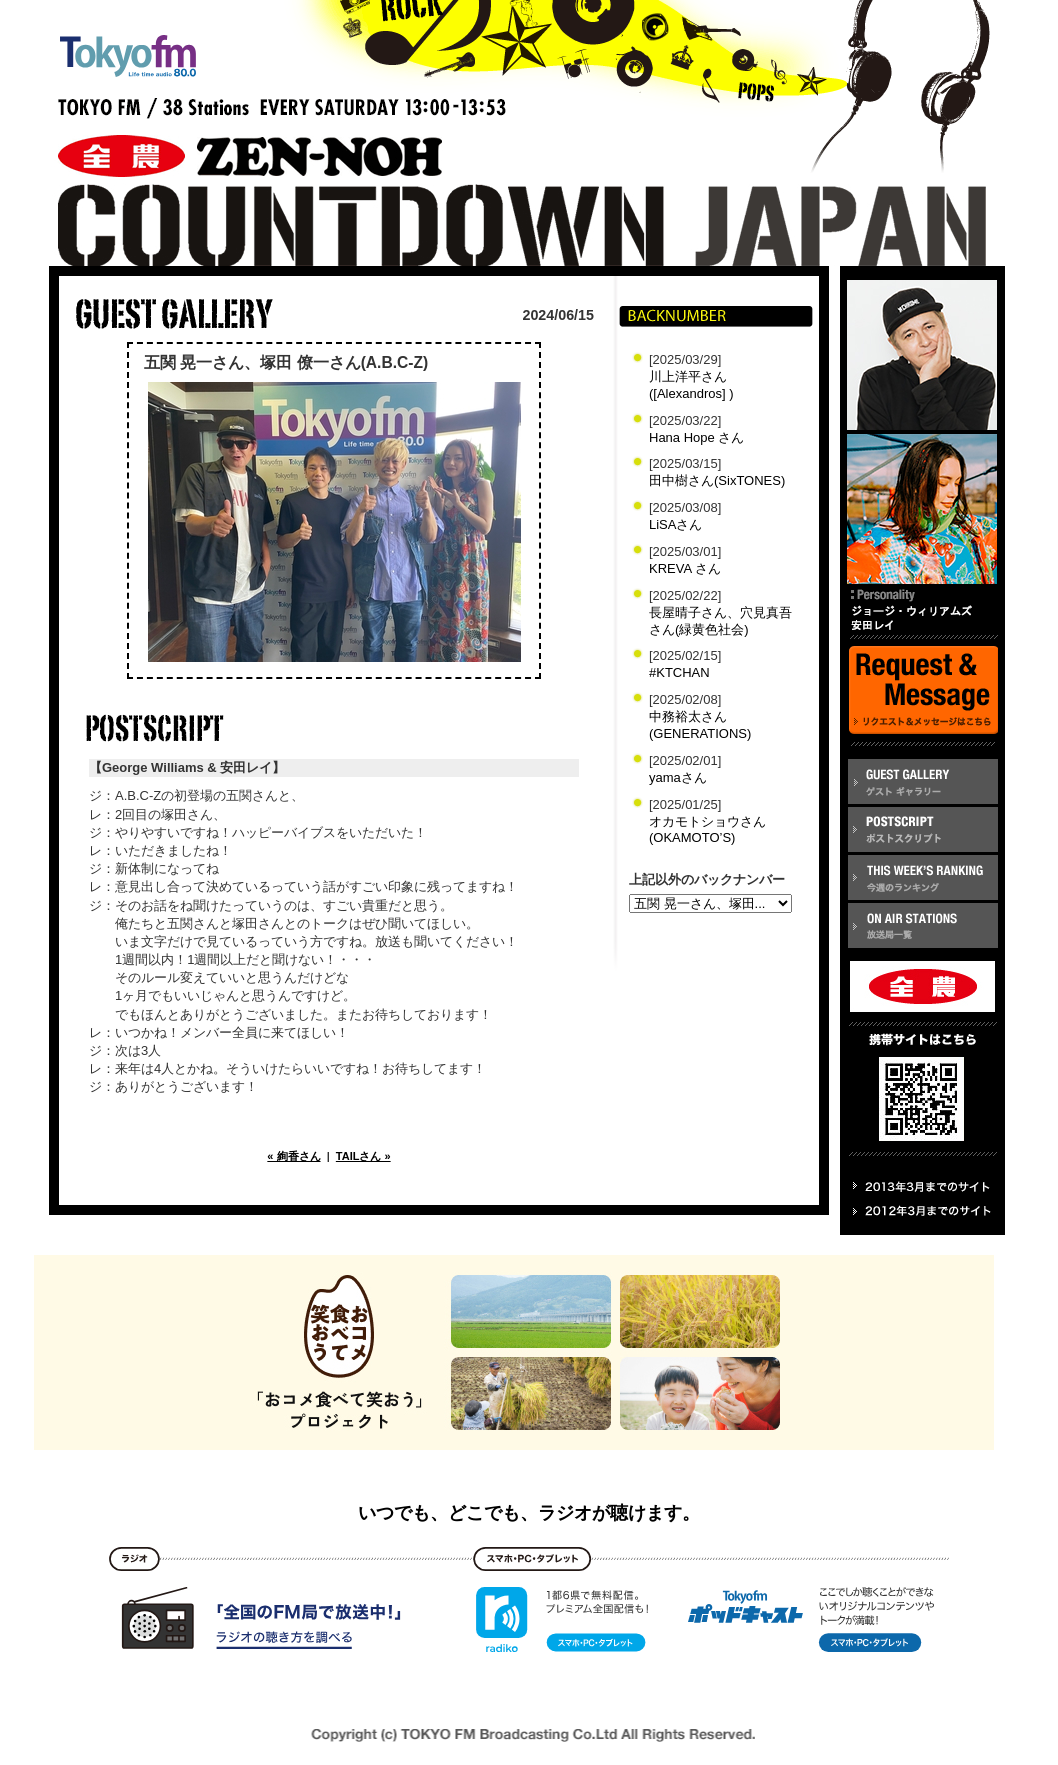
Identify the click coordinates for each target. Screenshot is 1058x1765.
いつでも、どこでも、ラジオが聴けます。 (529, 1513)
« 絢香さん (293, 1156)
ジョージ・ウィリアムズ (922, 355)
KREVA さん (685, 568)
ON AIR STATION (923, 925)
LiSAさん (675, 524)
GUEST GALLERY (923, 781)
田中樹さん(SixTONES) (717, 480)
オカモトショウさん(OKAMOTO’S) (707, 830)
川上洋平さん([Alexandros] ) (691, 385)
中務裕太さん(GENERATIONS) (700, 725)
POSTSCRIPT (923, 829)
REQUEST (923, 691)
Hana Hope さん (696, 437)
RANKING (923, 877)
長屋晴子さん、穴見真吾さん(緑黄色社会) (720, 621)
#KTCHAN (679, 672)
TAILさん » (363, 1156)
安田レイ (922, 509)
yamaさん (678, 777)
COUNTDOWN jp (540, 226)
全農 (211, 137)
